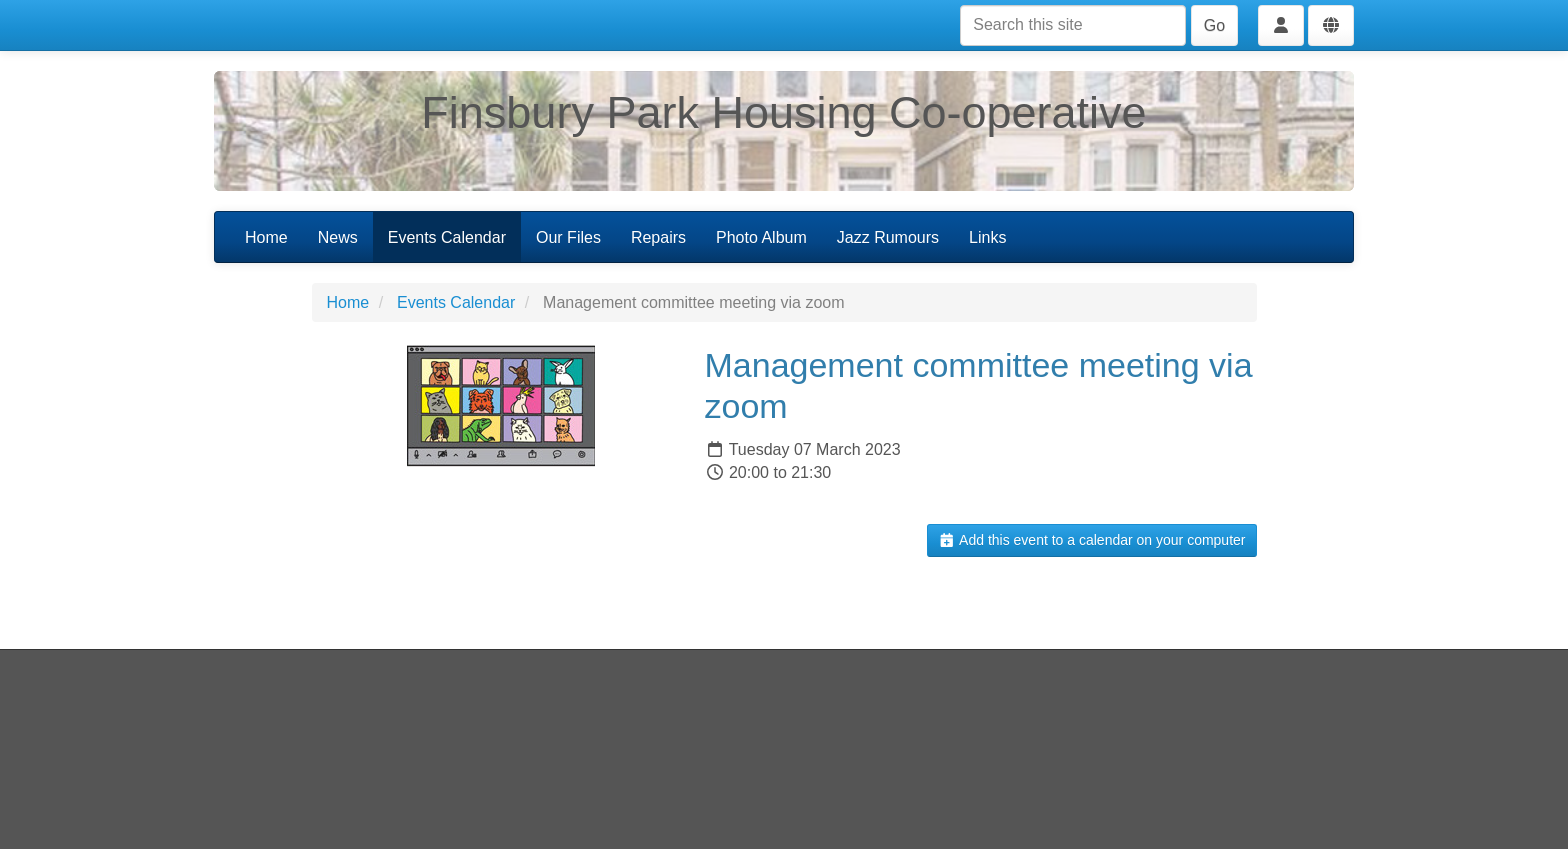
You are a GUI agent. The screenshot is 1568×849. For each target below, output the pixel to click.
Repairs (658, 237)
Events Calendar (447, 237)
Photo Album (761, 237)
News (338, 237)
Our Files (568, 237)
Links (987, 237)
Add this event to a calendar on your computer (1091, 540)
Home (266, 237)
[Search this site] (1073, 25)
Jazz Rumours (888, 237)
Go (1214, 25)
